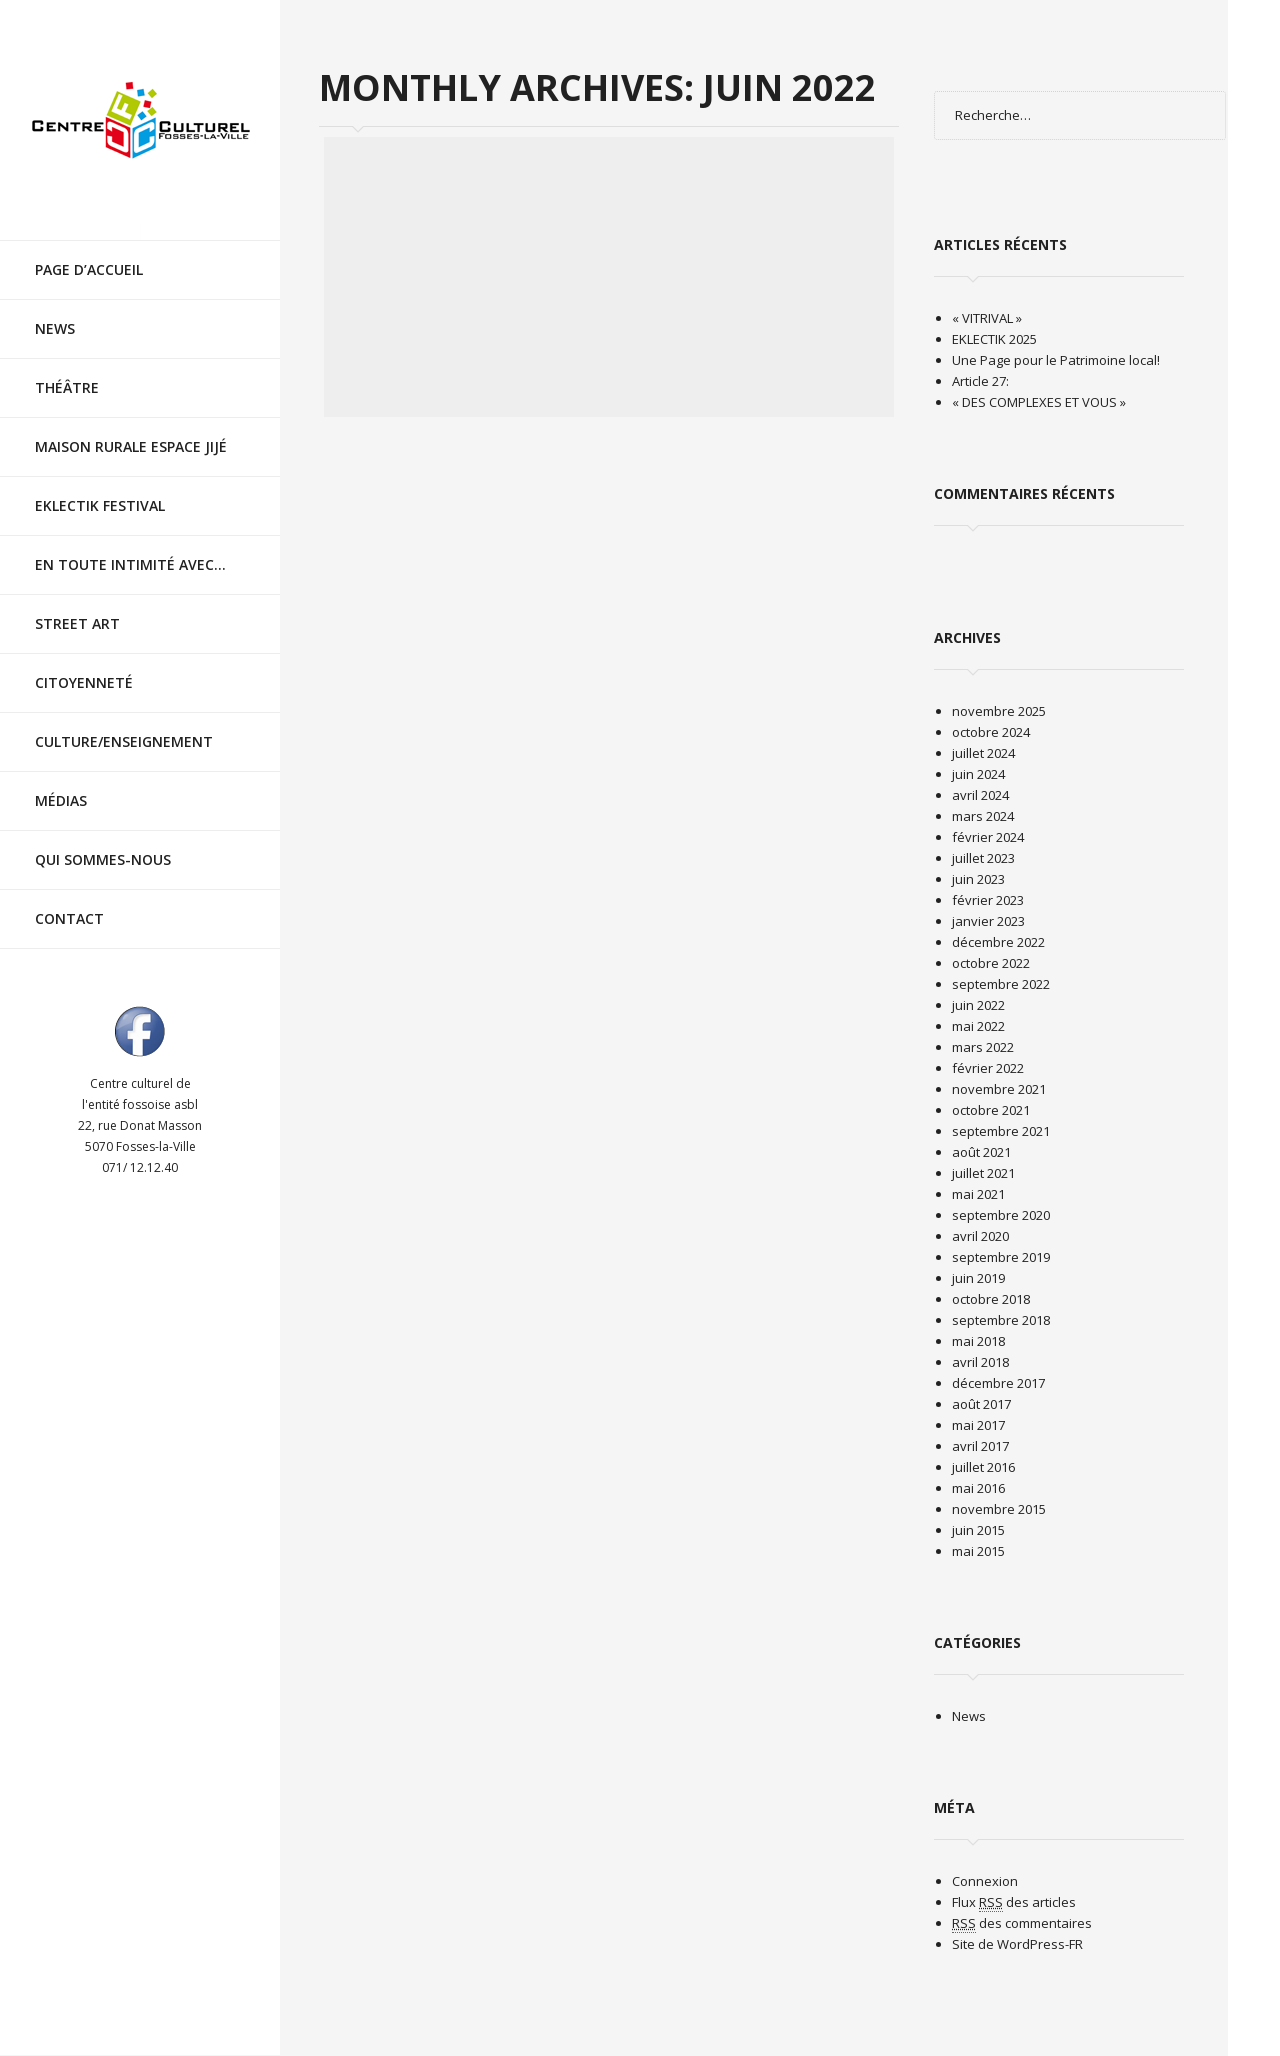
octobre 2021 (991, 1110)
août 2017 (981, 1404)
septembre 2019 (1001, 1257)
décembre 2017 (998, 1383)
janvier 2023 (988, 921)
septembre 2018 (1001, 1320)
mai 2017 (978, 1425)
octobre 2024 (991, 732)
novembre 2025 (999, 711)
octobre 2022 (991, 963)
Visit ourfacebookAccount (140, 1013)
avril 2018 (980, 1362)
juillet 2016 (983, 1467)
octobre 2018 (991, 1299)
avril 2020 (980, 1236)
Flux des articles (1014, 1902)
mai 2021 (978, 1194)
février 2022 (988, 1068)
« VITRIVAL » (987, 318)
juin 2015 (978, 1530)
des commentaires (1022, 1923)
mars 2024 (983, 816)
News (55, 310)
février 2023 (988, 900)
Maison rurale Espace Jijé (131, 428)
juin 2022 (978, 1005)
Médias (61, 782)
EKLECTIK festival (100, 487)
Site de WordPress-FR (1017, 1944)
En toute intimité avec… (130, 546)
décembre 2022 (998, 942)
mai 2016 (978, 1488)
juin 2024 (978, 774)
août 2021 (981, 1152)
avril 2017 (980, 1446)
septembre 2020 (1001, 1215)
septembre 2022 (1001, 984)
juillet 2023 (983, 858)
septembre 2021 (1001, 1131)
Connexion (985, 1881)
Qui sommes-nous (103, 841)
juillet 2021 (983, 1173)
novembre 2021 (999, 1089)
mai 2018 (978, 1341)
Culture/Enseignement (124, 723)
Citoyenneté (84, 664)
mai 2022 (978, 1026)
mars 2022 (983, 1047)
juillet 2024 (983, 753)
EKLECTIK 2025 (994, 339)
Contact (69, 900)
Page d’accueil (89, 251)
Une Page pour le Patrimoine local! (1056, 360)
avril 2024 (980, 795)
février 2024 (988, 837)
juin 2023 (978, 879)
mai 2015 (978, 1551)
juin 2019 (978, 1278)
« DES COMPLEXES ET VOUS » (1039, 402)
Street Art (77, 605)
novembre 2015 (999, 1509)
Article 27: (980, 381)
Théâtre (67, 369)
